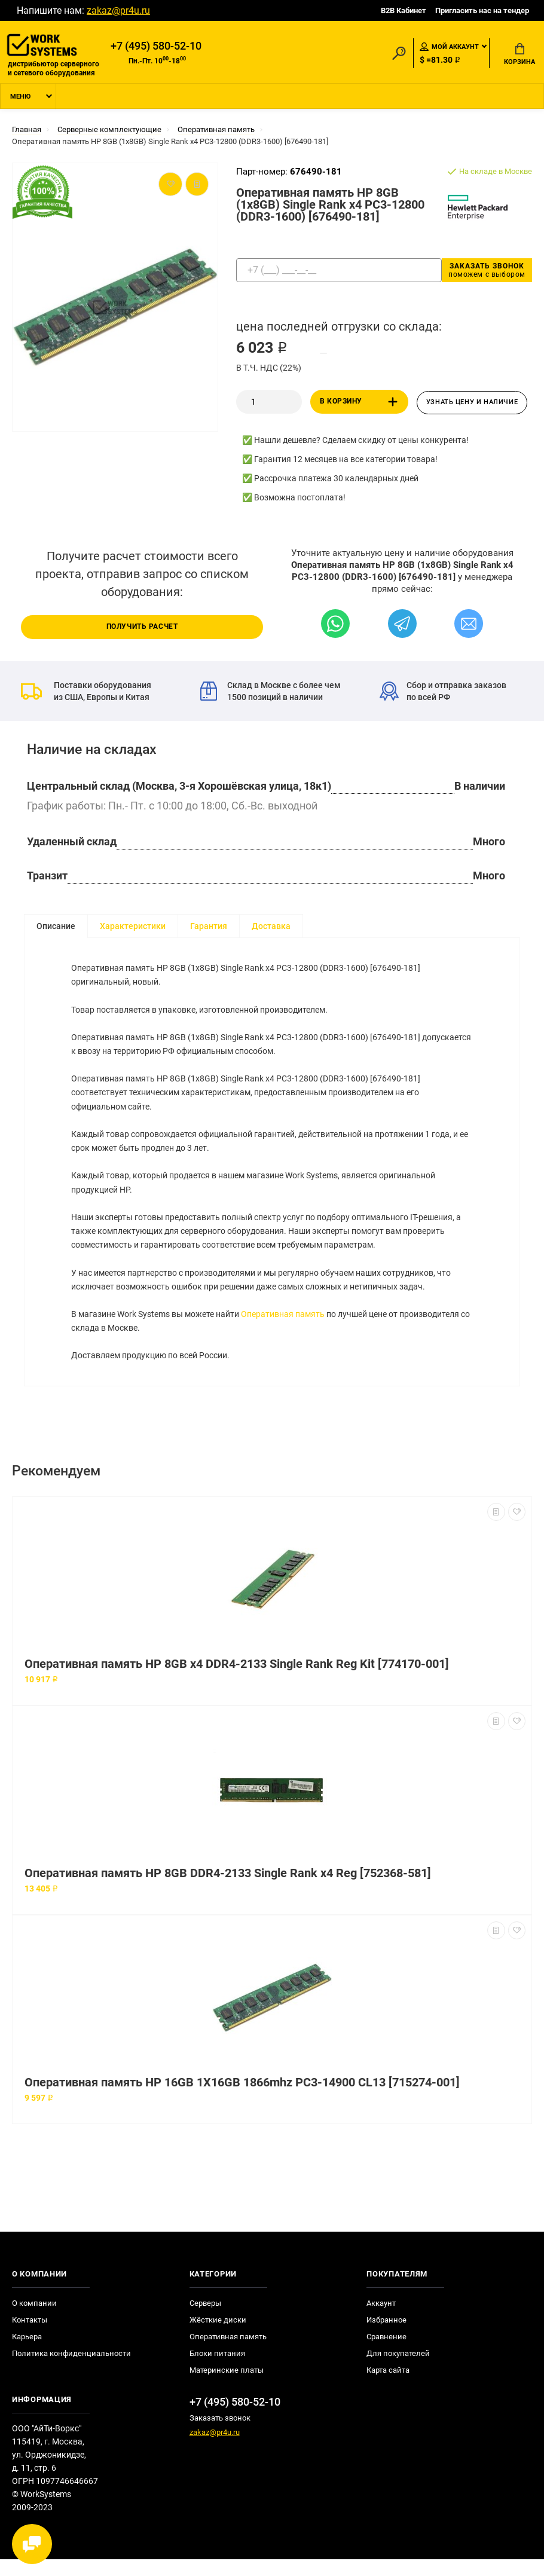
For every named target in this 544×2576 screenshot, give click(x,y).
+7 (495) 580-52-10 (156, 46)
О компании (34, 2319)
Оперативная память (283, 1328)
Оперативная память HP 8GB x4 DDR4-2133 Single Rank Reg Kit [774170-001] (237, 1681)
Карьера (27, 2353)
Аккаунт (381, 2319)
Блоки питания (217, 2370)
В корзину (361, 403)
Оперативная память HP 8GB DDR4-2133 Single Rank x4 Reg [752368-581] (228, 1890)
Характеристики (133, 927)
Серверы (205, 2319)
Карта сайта (387, 2386)
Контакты (29, 2336)
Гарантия (208, 927)
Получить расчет (142, 628)
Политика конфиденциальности (71, 2370)
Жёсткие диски (218, 2336)
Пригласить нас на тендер (482, 10)
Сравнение (386, 2353)
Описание (55, 927)
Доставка (271, 927)
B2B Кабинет (403, 10)
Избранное (386, 2336)
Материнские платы (227, 2386)
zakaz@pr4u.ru (118, 10)
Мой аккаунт (449, 47)
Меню (20, 98)
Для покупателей (398, 2370)
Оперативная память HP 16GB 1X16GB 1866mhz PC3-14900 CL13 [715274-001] (242, 2099)
